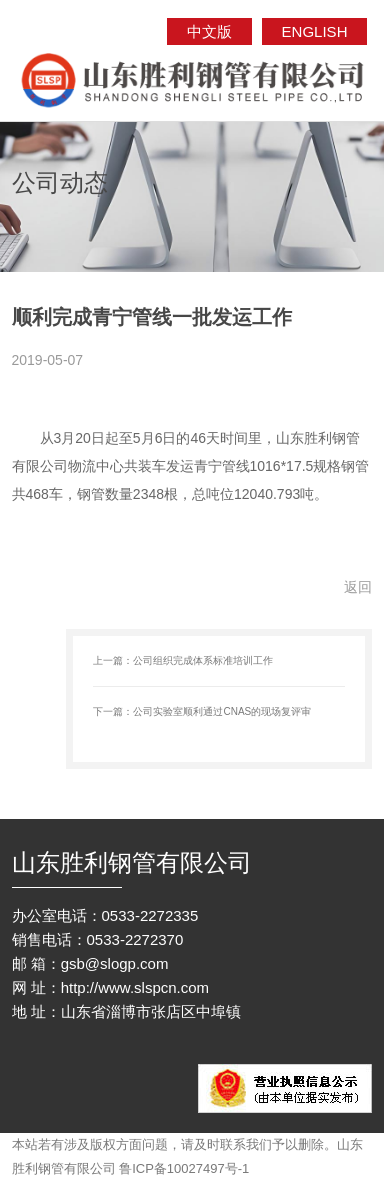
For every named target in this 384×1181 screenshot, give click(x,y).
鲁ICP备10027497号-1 (184, 1168)
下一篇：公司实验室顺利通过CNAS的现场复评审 (202, 711)
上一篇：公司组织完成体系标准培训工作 (183, 660)
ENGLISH (315, 31)
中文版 (209, 31)
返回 (358, 587)
